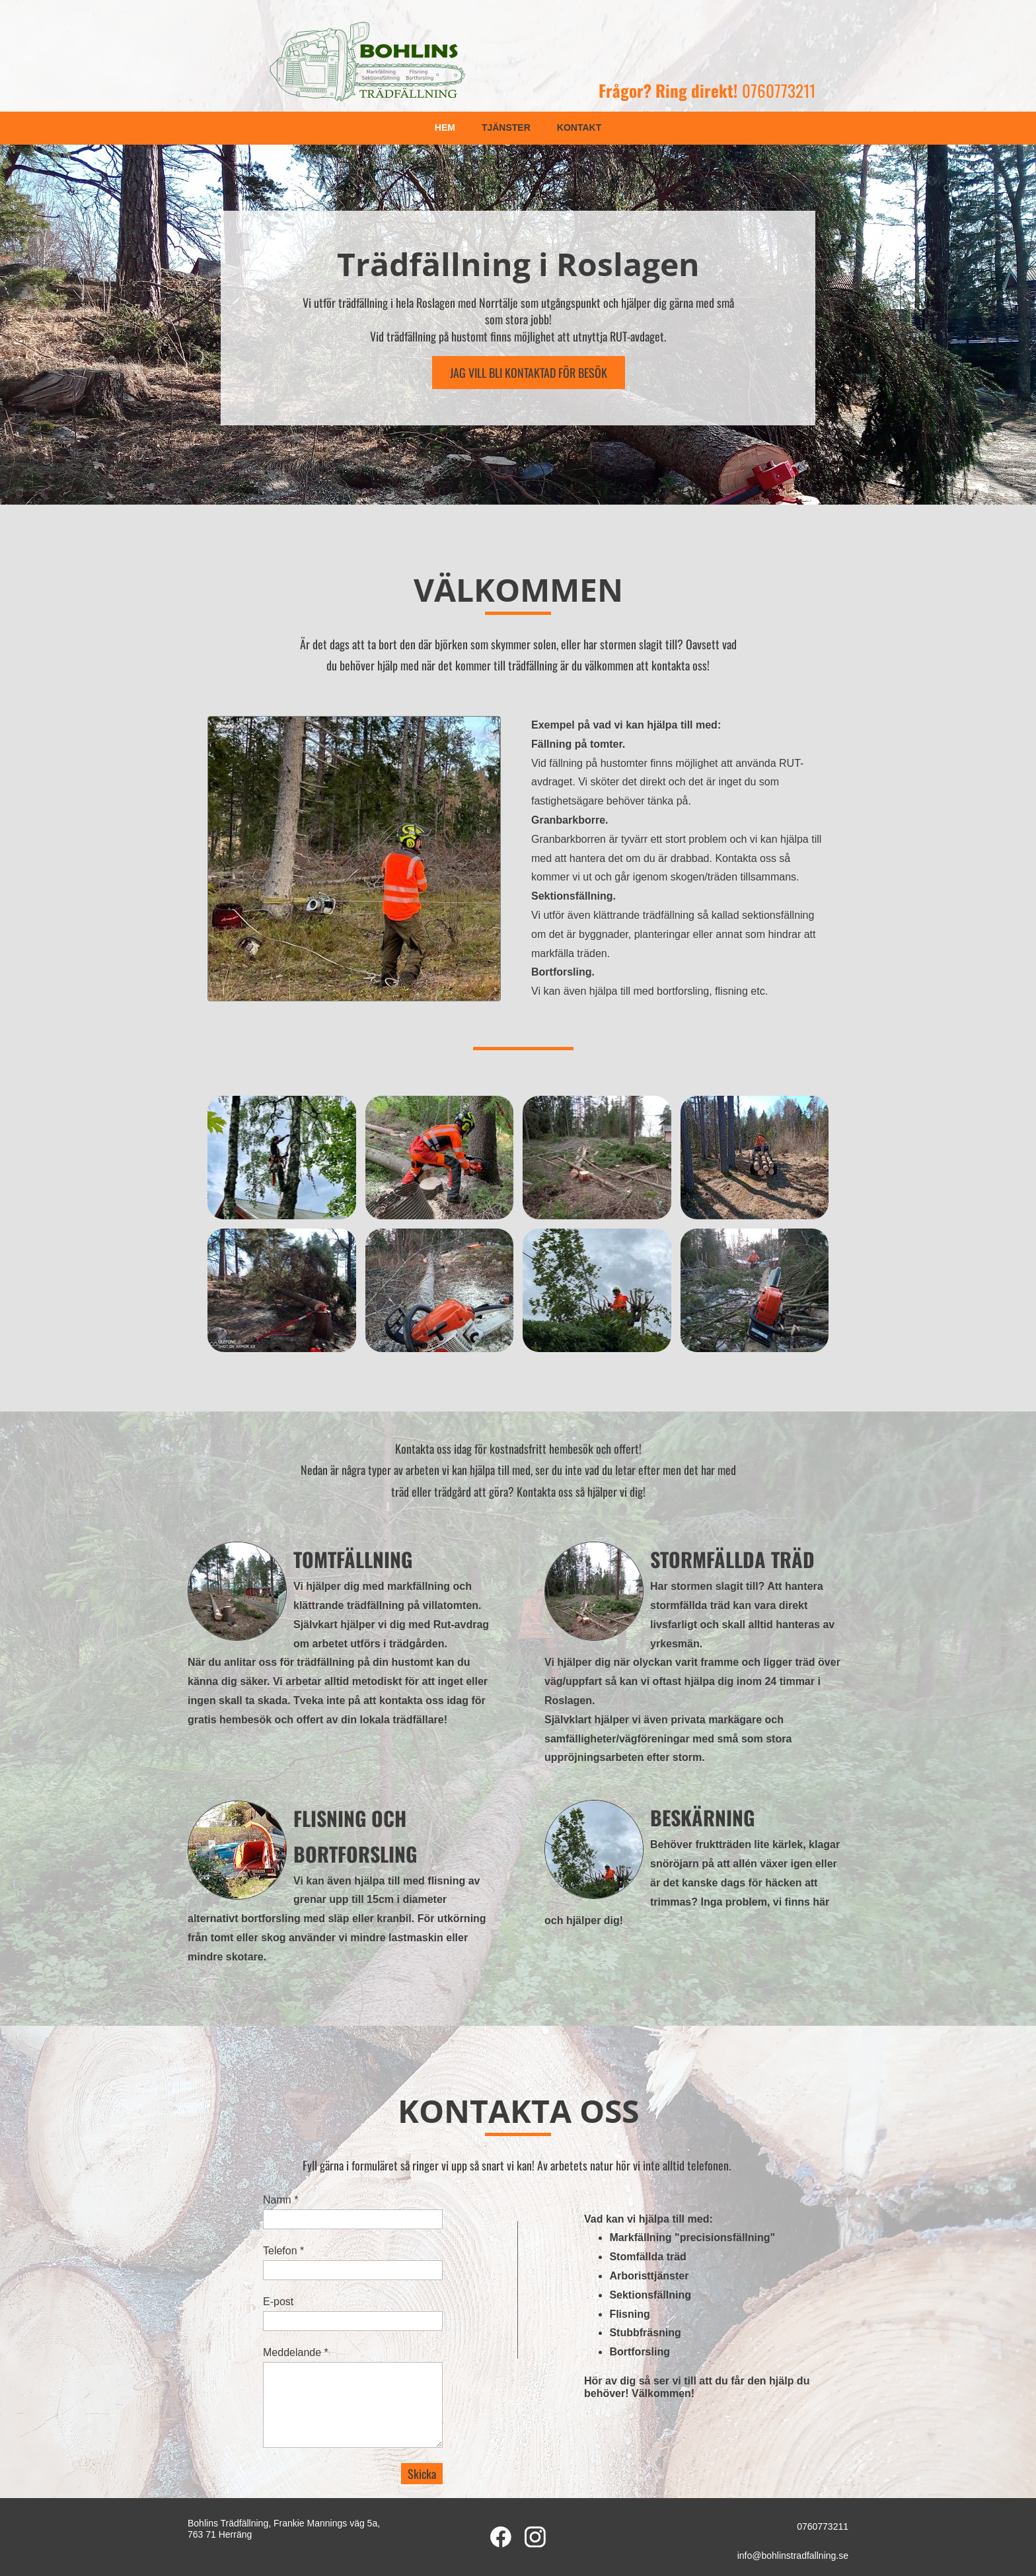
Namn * (280, 2199)
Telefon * (283, 2250)
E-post (278, 2301)
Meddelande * (295, 2352)
